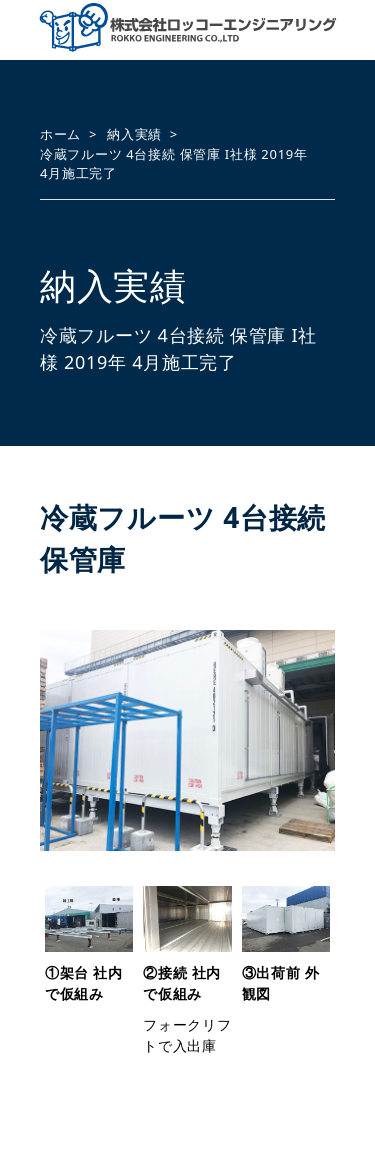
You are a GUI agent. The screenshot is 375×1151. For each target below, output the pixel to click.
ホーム (60, 134)
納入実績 (134, 134)
